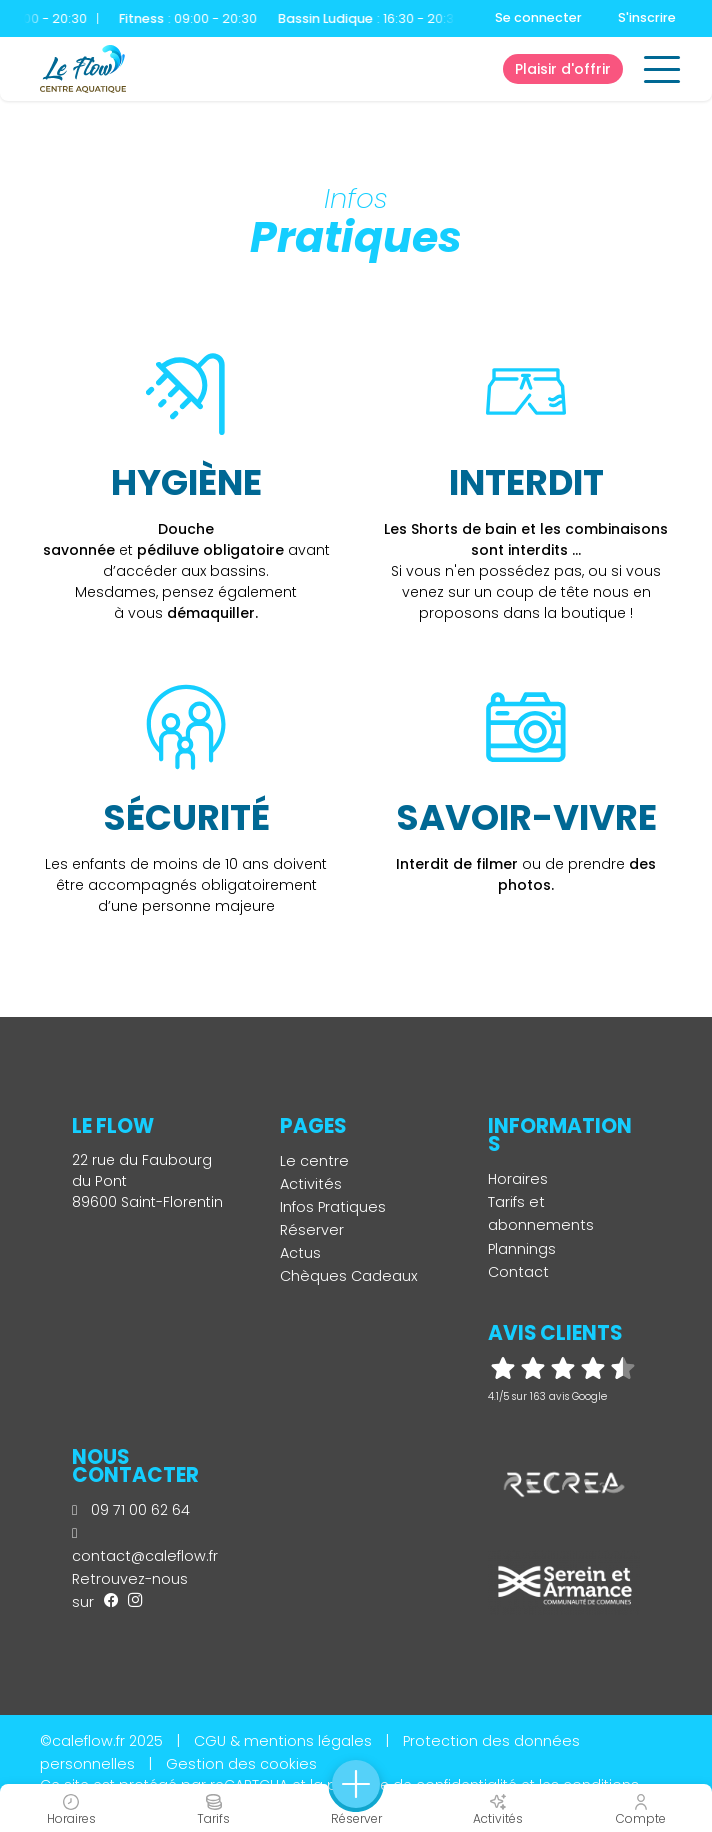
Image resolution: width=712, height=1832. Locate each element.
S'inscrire (647, 17)
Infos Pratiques (333, 1207)
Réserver (312, 1230)
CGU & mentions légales (283, 1741)
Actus (300, 1253)
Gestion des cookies (241, 1764)
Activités (311, 1184)
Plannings (522, 1249)
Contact (518, 1272)
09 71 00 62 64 (131, 1510)
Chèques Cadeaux (349, 1276)
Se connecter (538, 17)
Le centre (314, 1161)
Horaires (518, 1179)
